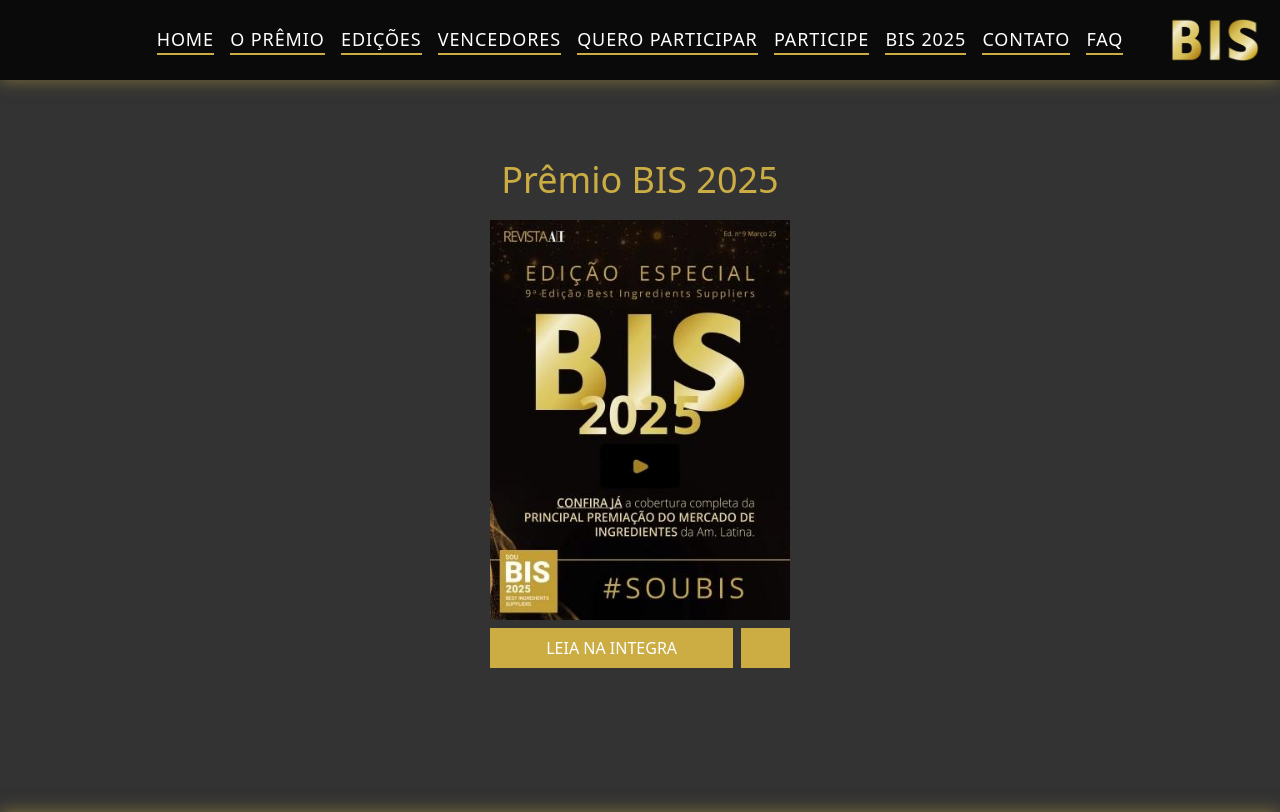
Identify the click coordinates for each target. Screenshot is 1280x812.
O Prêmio (277, 39)
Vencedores (499, 39)
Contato (1026, 39)
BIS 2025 (925, 39)
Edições (381, 39)
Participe (821, 39)
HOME (185, 39)
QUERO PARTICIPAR (667, 39)
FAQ (1104, 39)
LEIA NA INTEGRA (611, 648)
